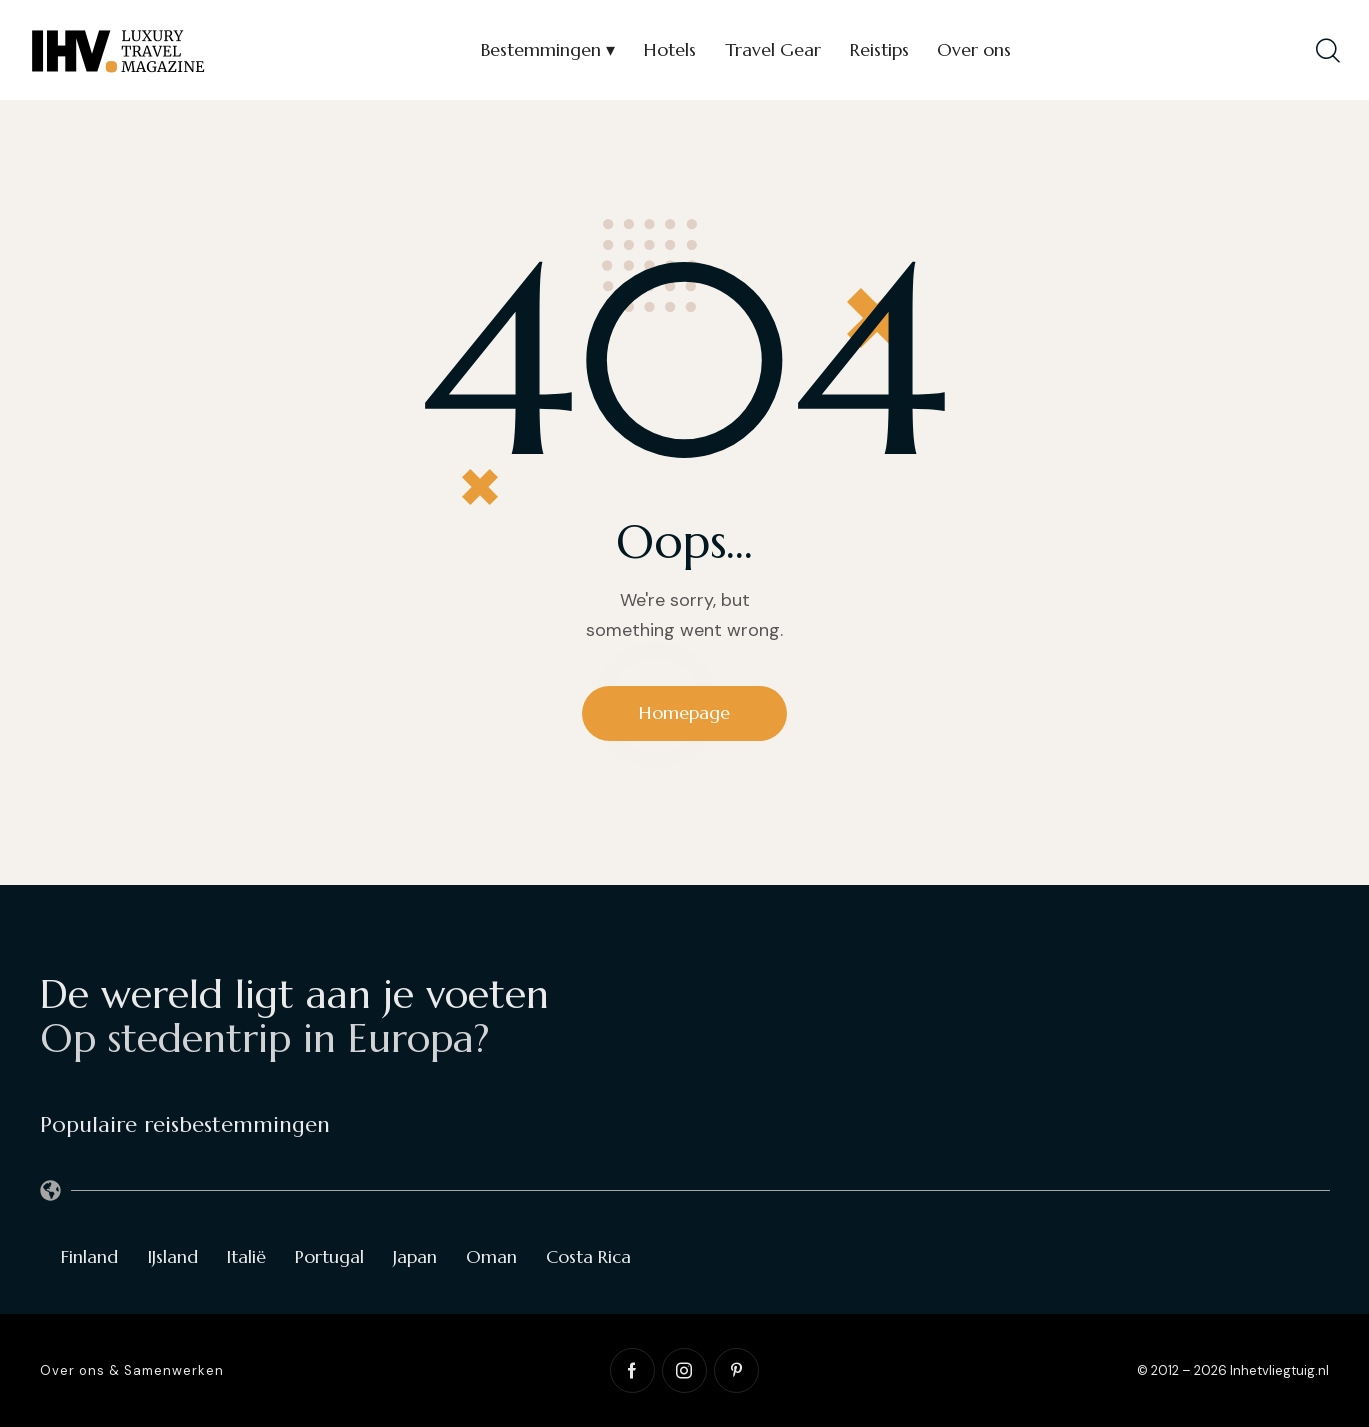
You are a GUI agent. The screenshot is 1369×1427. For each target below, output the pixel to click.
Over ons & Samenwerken (132, 1370)
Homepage (684, 712)
